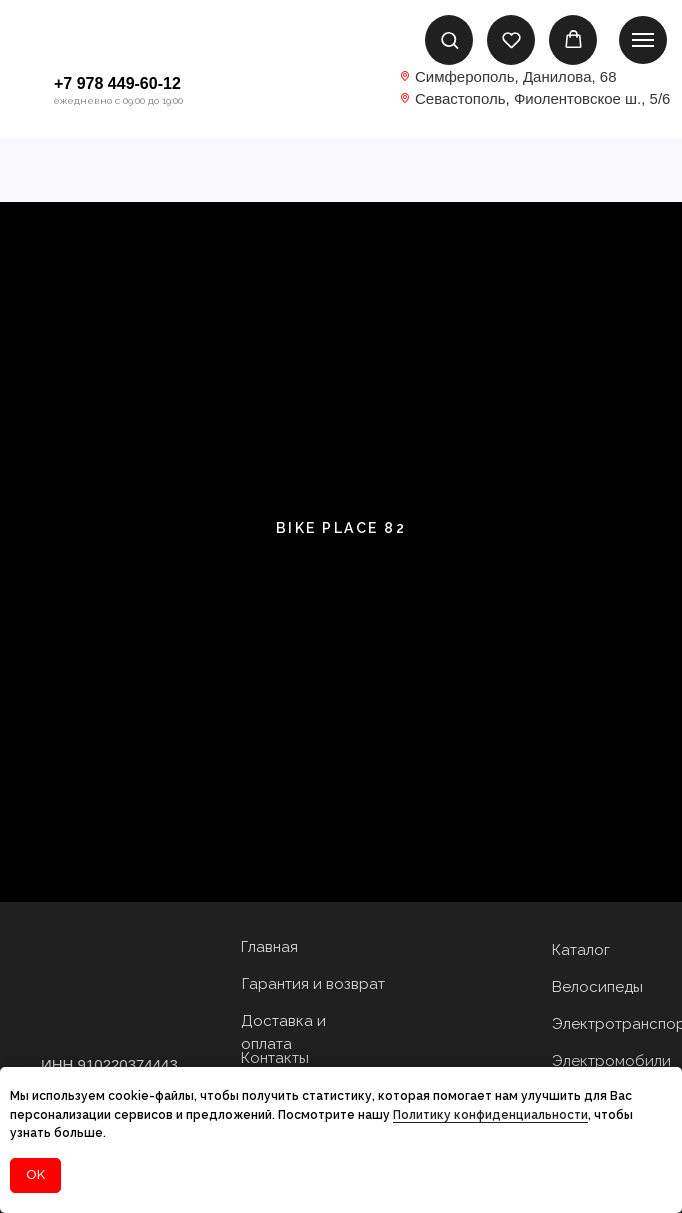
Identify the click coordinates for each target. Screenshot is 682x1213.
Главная (269, 947)
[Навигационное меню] (643, 40)
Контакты (275, 1058)
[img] (341, 92)
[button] (449, 39)
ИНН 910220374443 (109, 1064)
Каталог (581, 950)
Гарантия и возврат (313, 984)
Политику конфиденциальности (490, 1115)
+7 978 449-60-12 (117, 83)
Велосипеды (597, 987)
